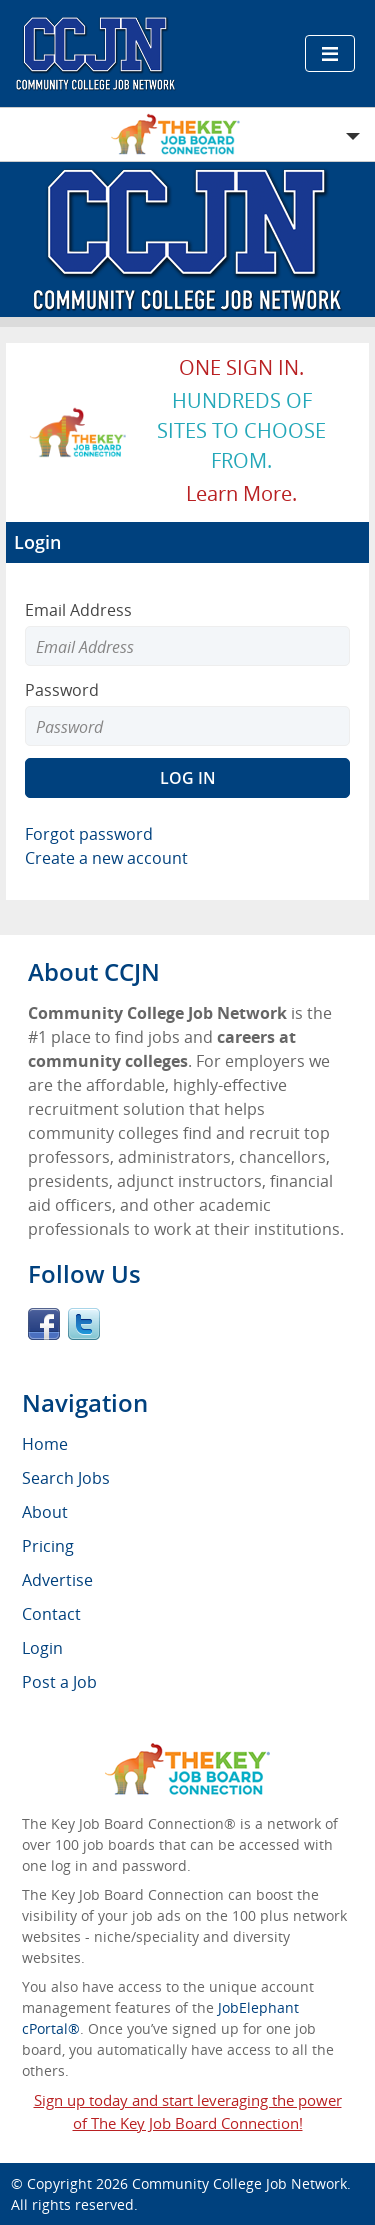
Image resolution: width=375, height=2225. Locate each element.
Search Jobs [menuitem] (66, 1478)
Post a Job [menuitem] (59, 1682)
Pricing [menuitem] (48, 1546)
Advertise (57, 1580)
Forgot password (89, 834)
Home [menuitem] (45, 1444)
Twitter (84, 1324)
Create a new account (106, 858)
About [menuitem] (45, 1512)
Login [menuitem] (42, 1648)
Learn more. (241, 493)
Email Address (78, 610)
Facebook (44, 1324)
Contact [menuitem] (51, 1614)
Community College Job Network (239, 2183)
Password (62, 690)
